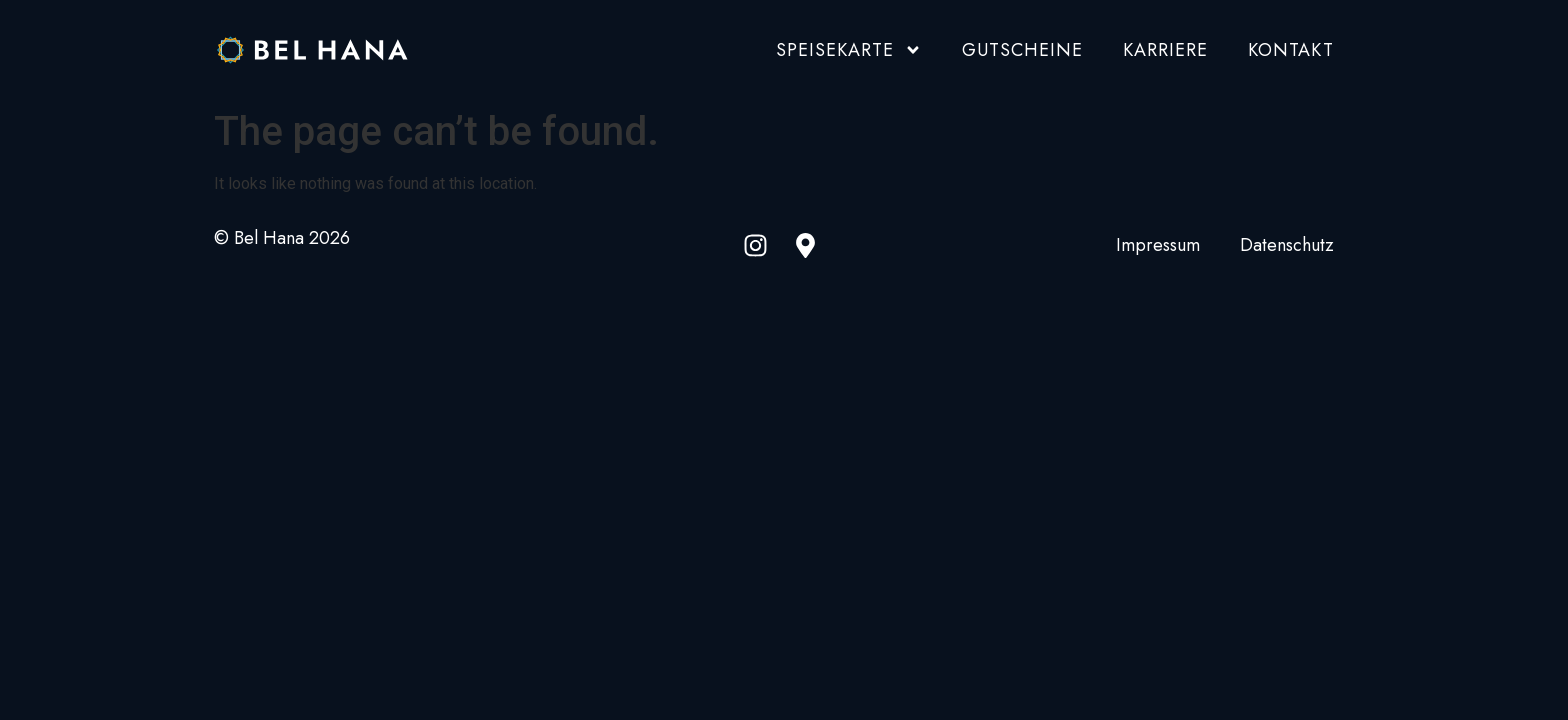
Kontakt (1291, 50)
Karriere (1165, 50)
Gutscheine (1022, 50)
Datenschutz (1287, 246)
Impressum (1158, 246)
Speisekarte (849, 50)
